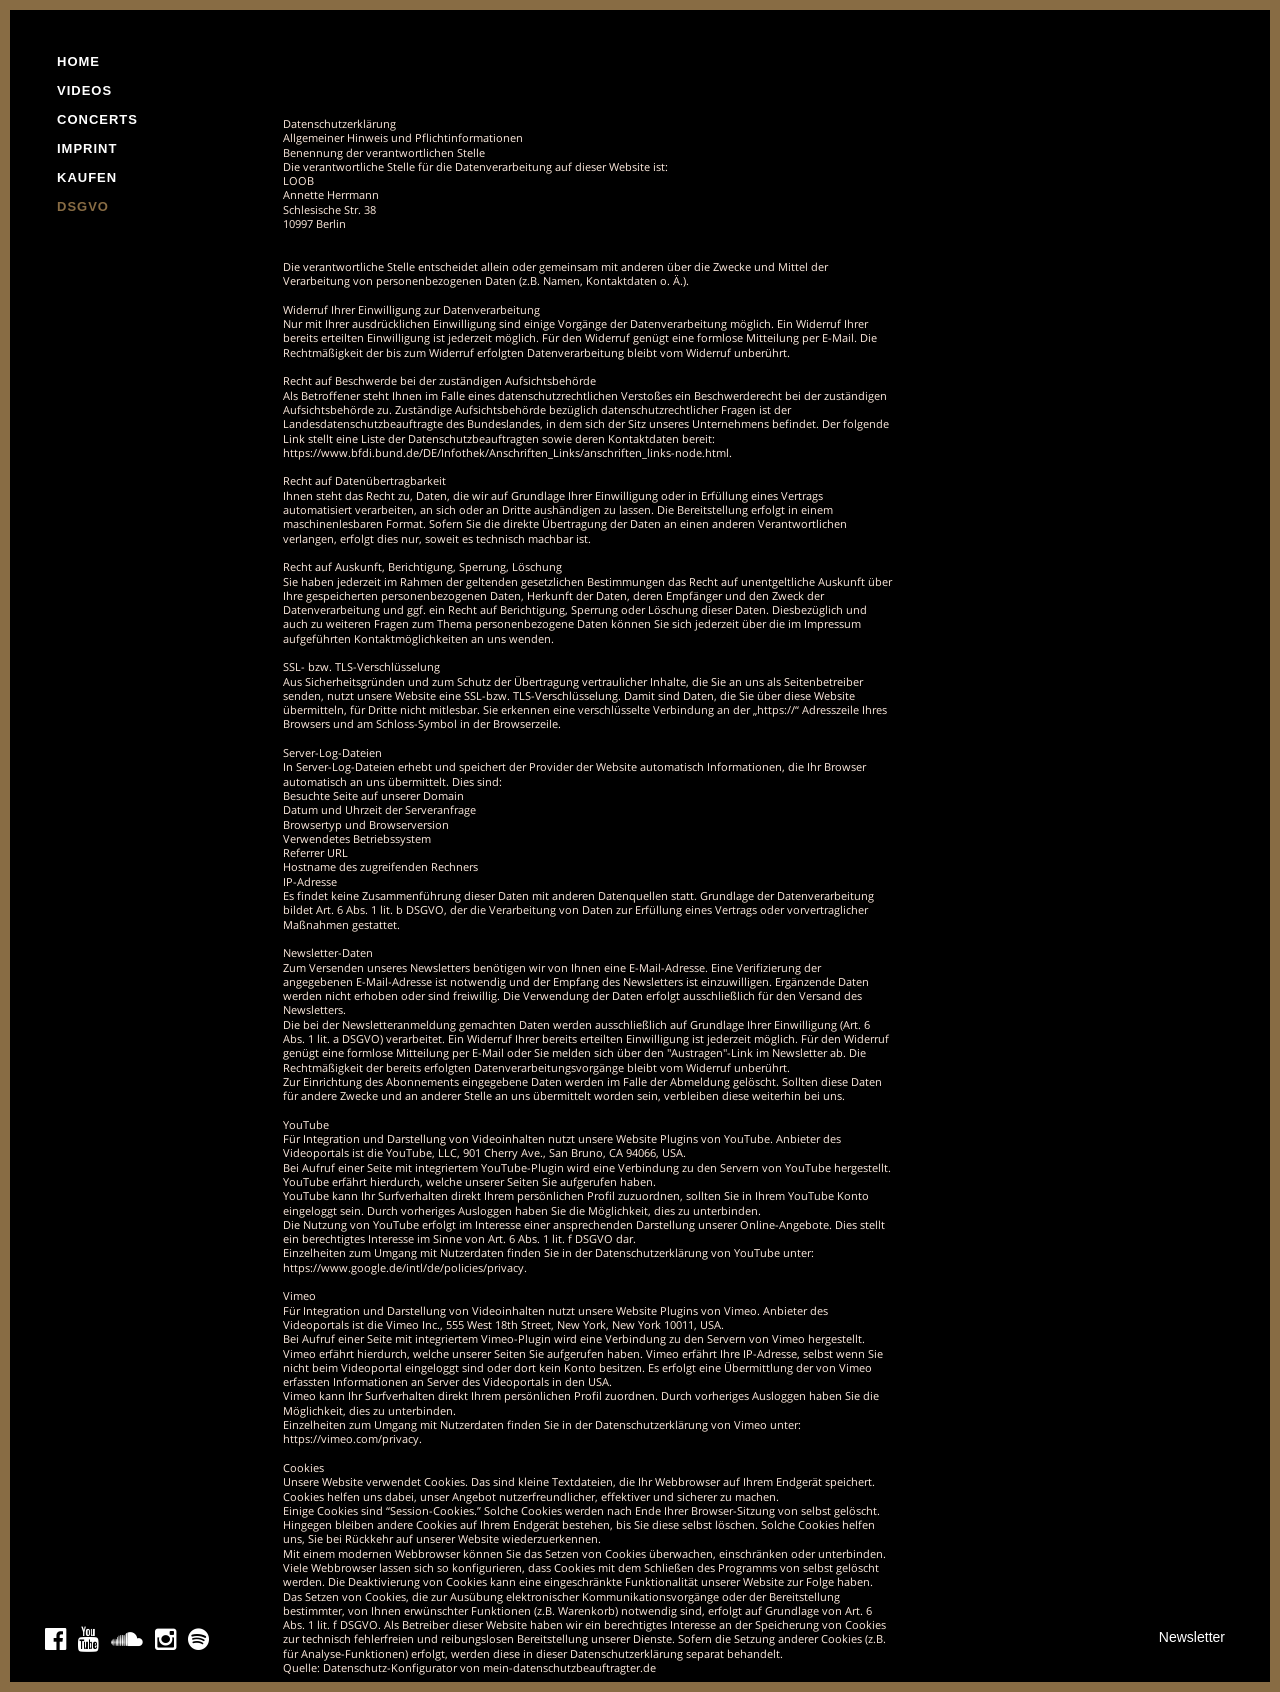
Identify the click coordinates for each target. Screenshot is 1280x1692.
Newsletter (1192, 1637)
